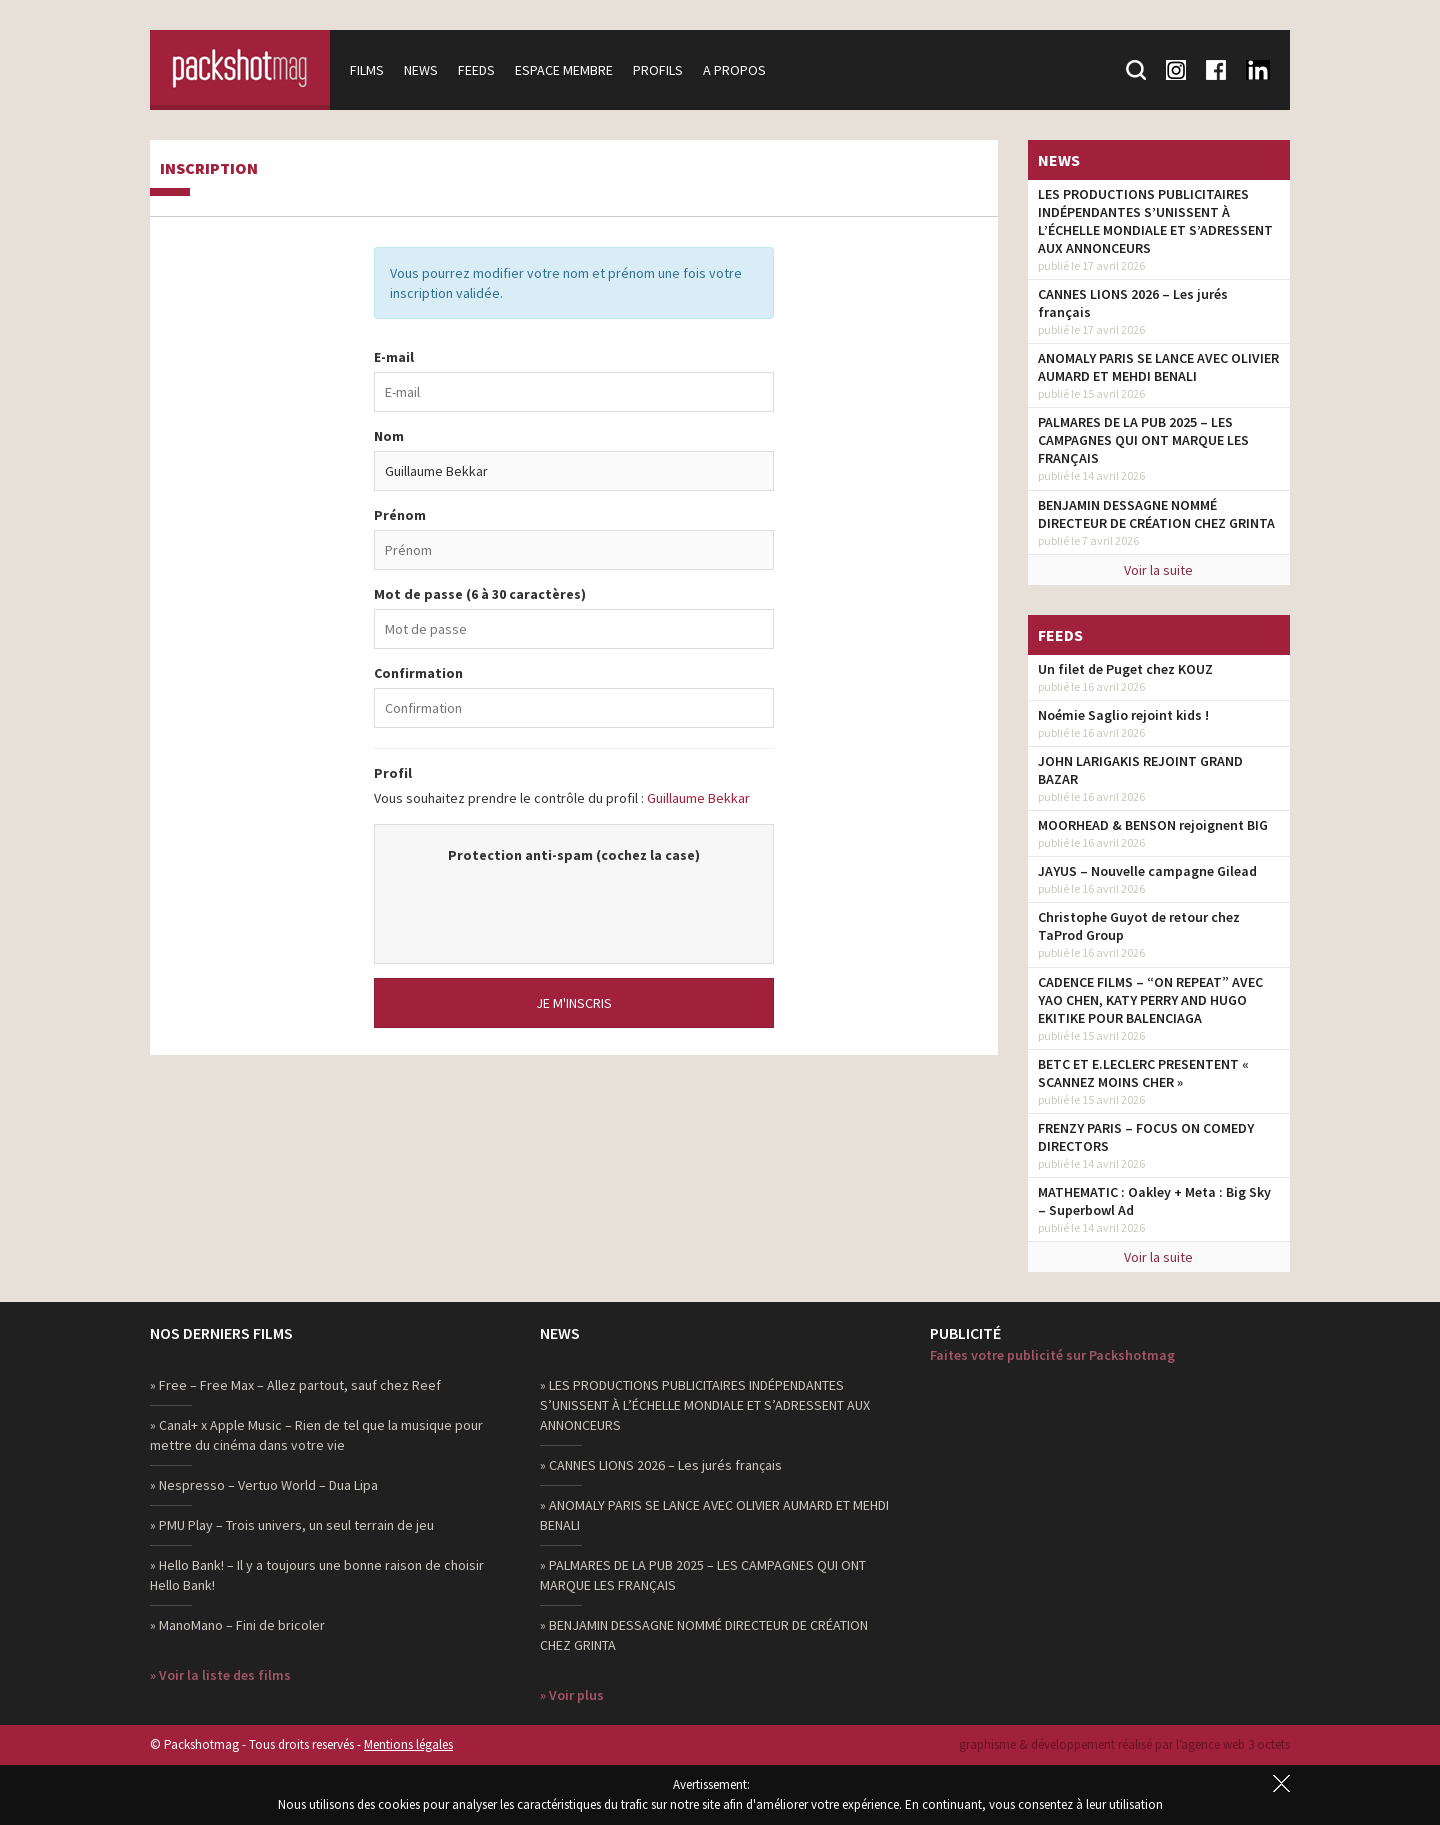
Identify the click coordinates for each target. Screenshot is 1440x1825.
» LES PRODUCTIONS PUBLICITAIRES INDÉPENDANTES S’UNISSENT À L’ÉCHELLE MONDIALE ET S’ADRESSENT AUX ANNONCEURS (705, 1405)
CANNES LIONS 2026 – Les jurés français (1133, 303)
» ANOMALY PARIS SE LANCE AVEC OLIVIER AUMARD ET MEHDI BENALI (714, 1515)
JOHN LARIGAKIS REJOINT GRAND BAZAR (1140, 770)
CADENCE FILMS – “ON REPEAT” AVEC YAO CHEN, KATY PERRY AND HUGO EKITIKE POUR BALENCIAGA (1150, 1000)
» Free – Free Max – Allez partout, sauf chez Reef (295, 1385)
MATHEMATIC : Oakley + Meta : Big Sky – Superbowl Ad (1154, 1201)
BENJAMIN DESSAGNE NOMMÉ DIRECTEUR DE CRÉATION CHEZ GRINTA (1156, 514)
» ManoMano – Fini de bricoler (237, 1625)
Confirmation (418, 673)
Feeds (476, 70)
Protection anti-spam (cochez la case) (574, 855)
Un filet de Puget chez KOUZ (1125, 669)
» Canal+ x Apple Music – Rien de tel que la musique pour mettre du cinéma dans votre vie (316, 1435)
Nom (389, 436)
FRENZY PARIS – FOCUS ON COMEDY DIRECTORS (1146, 1137)
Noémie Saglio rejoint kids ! (1123, 715)
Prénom (400, 515)
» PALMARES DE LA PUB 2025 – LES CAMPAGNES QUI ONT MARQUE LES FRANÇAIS (703, 1575)
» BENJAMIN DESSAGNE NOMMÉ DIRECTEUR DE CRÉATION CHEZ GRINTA (704, 1635)
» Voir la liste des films (220, 1675)
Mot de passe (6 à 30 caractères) (480, 594)
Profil (393, 773)
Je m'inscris (574, 1003)
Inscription (209, 169)
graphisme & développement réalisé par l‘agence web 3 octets (1124, 1744)
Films (367, 70)
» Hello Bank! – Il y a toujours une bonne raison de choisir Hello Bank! (317, 1575)
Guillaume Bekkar (698, 798)
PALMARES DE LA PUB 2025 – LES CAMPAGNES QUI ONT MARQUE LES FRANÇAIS (1143, 440)
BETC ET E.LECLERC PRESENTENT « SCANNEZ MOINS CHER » (1143, 1073)
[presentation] (574, 904)
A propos (734, 70)
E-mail (394, 357)
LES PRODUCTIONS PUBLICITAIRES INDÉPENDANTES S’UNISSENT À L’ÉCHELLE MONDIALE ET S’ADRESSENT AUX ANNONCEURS (1155, 221)
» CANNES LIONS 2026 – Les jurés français (661, 1465)
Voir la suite (1158, 570)
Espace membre (564, 70)
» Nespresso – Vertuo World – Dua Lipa (264, 1485)
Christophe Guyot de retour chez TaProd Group (1139, 926)
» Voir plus (572, 1695)
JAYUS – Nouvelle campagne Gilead (1147, 871)
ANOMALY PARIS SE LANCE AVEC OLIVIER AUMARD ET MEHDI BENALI (1158, 367)
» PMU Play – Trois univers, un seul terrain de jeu (292, 1525)
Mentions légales (408, 1744)
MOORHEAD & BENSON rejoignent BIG (1153, 825)
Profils (658, 70)
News (421, 70)
